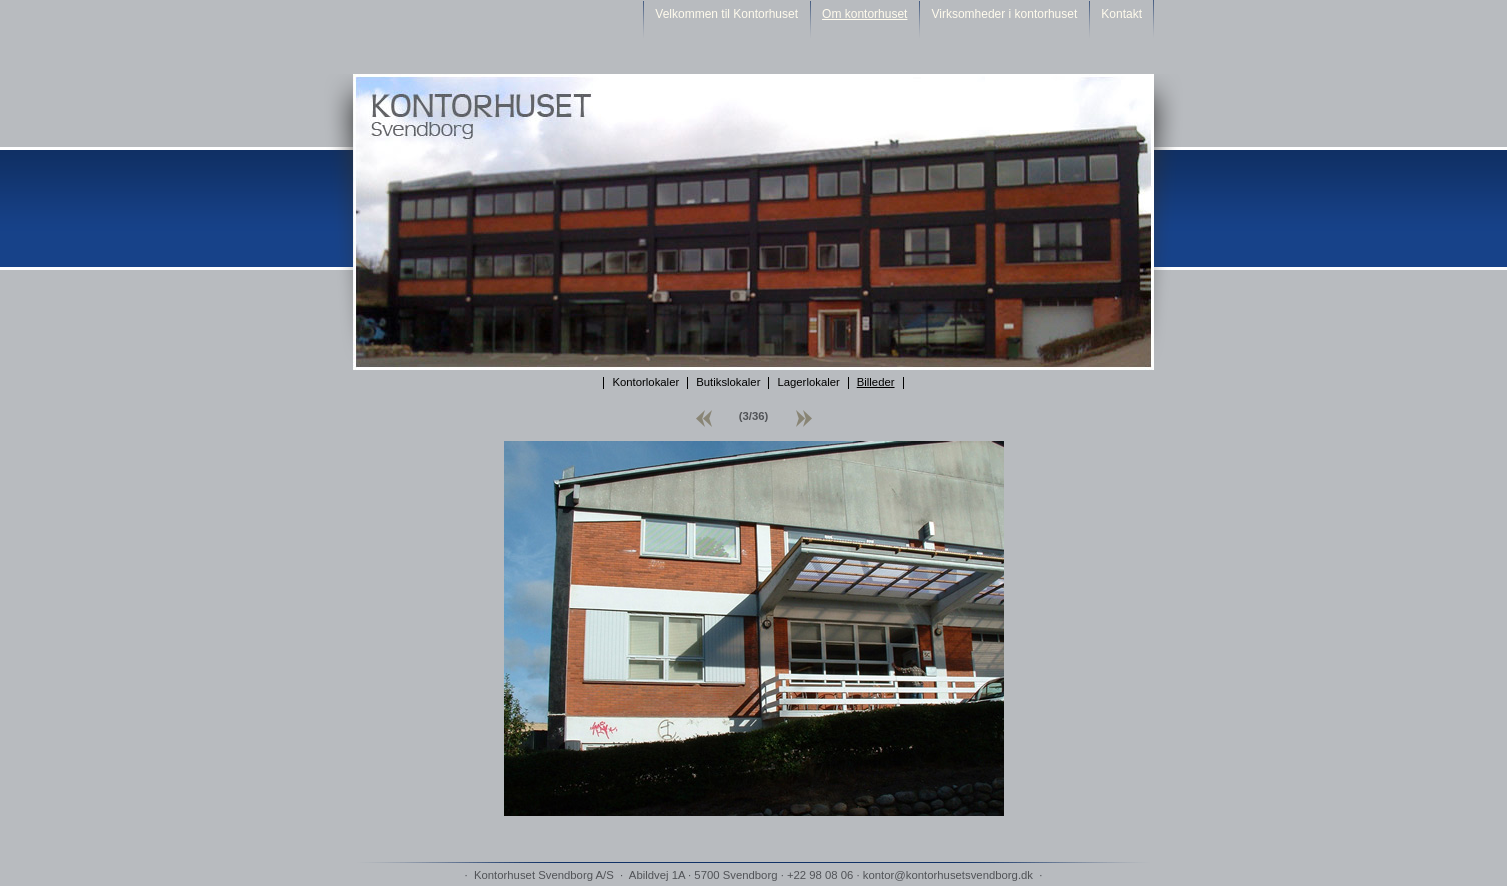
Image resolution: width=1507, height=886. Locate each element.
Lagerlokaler (808, 382)
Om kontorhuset (864, 14)
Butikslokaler (728, 382)
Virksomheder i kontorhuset (1004, 14)
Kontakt (1121, 14)
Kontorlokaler (645, 382)
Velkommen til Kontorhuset (726, 14)
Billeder (876, 382)
